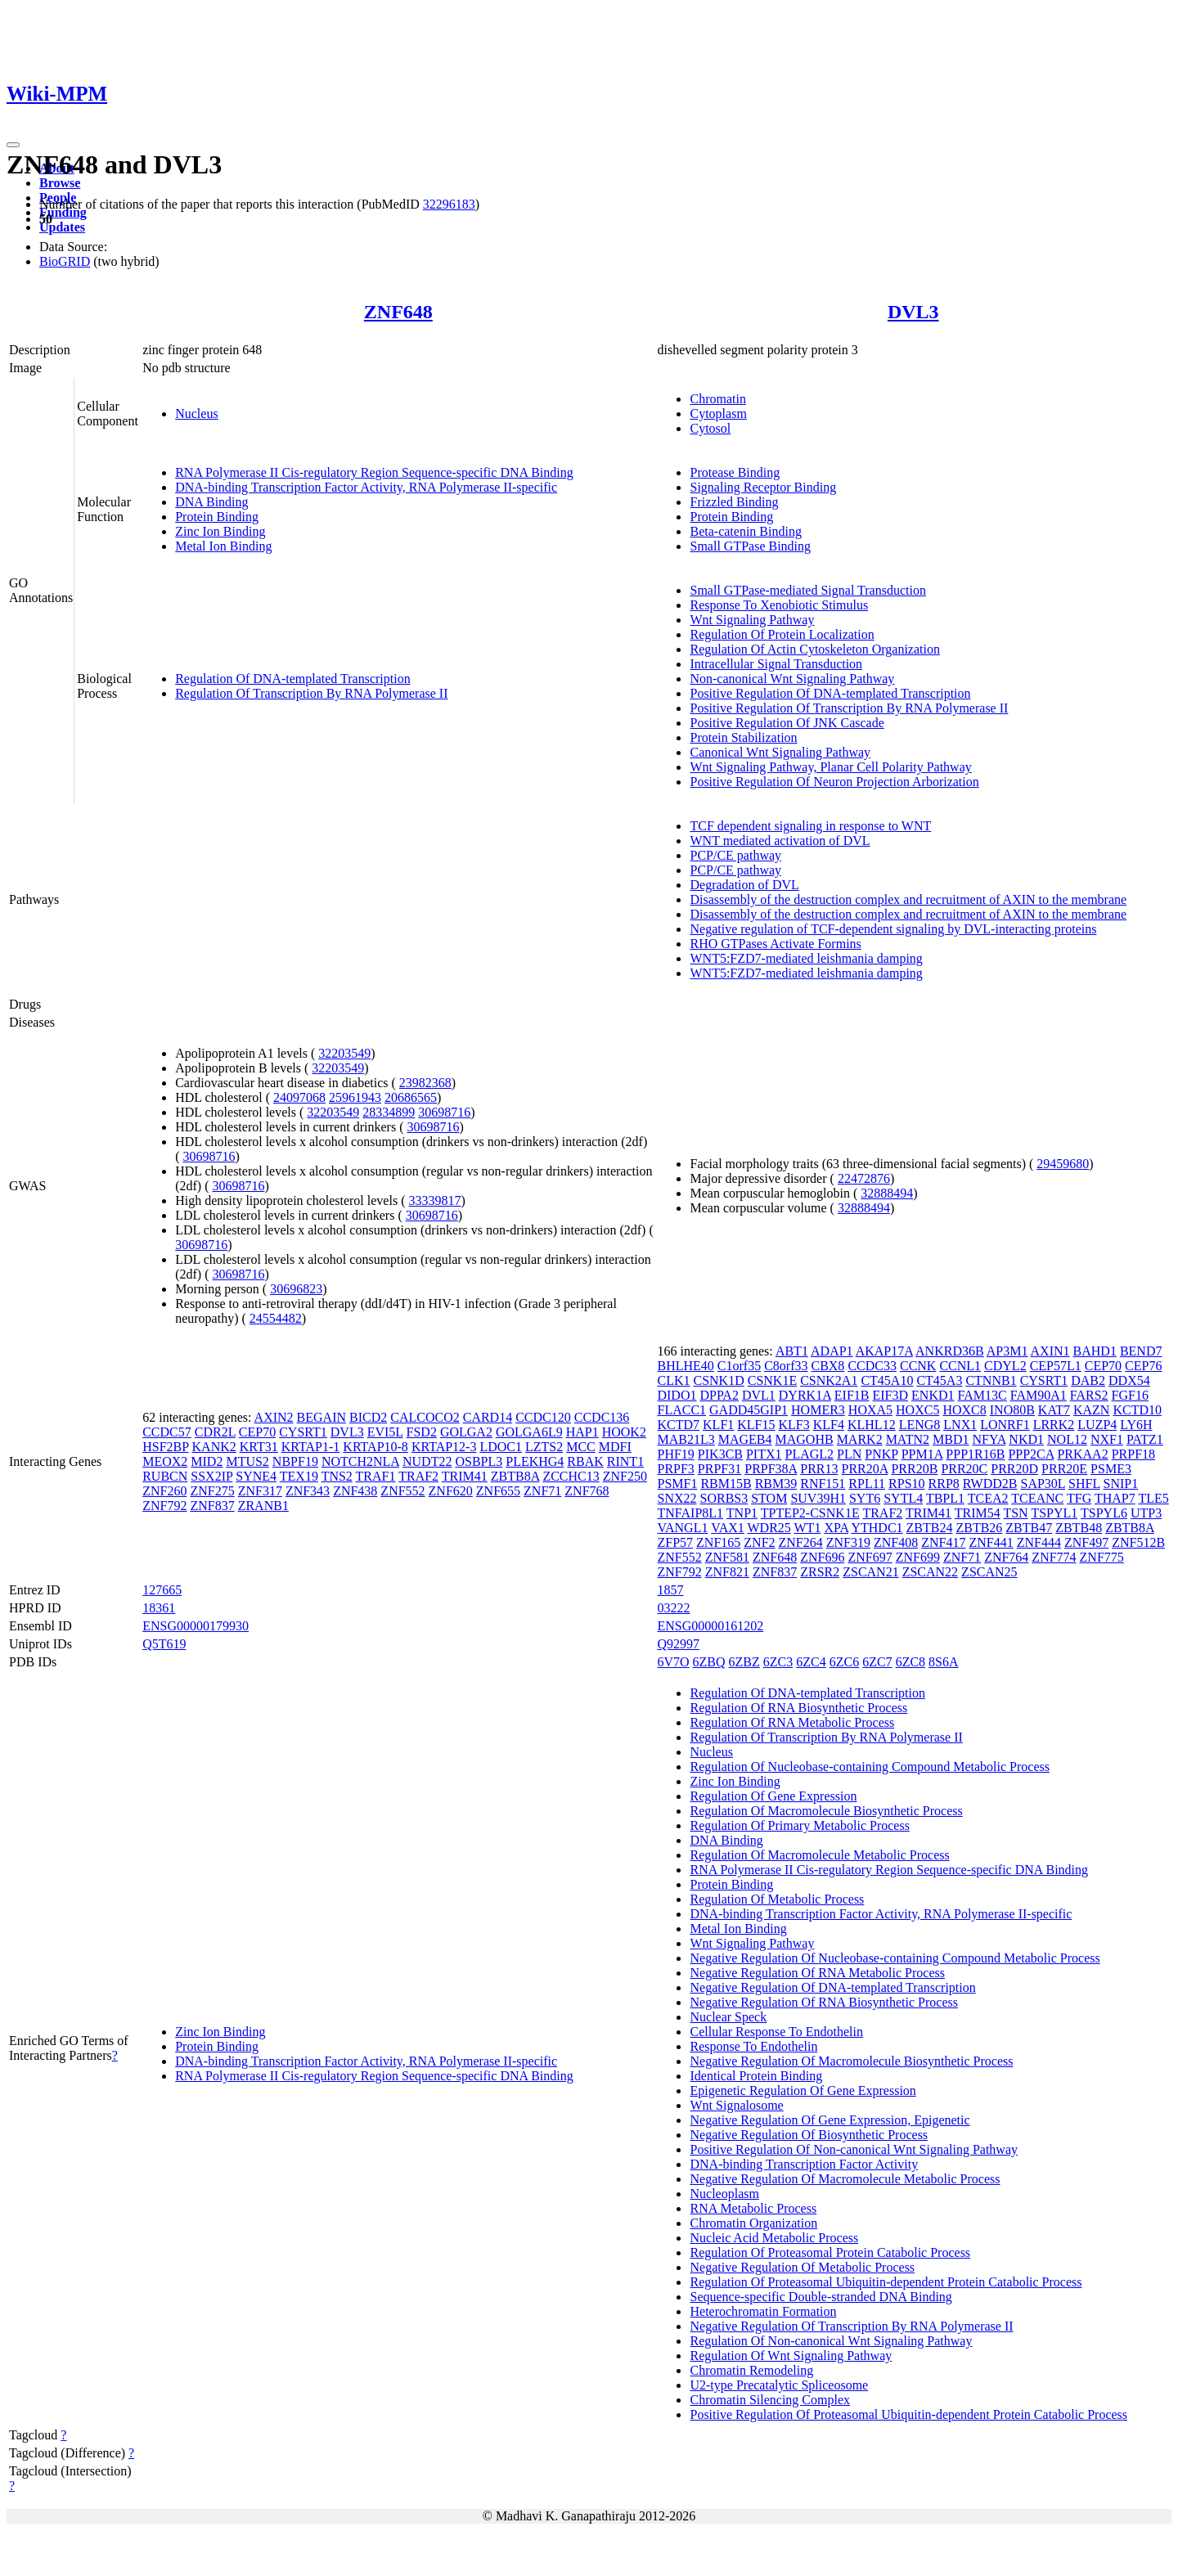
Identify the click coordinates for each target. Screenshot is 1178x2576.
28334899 (388, 1112)
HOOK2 (624, 1432)
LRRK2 (1054, 1425)
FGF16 (1130, 1395)
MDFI (615, 1447)
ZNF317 (260, 1491)
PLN (849, 1454)
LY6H (1136, 1425)
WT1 (807, 1528)
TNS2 (337, 1476)
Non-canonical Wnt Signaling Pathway (792, 679)
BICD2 (368, 1417)
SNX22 (676, 1498)
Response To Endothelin (753, 2046)
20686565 (410, 1097)
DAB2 (1088, 1380)
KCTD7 (678, 1425)
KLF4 (828, 1425)
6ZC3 (778, 1662)
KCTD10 (1137, 1410)
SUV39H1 (818, 1498)
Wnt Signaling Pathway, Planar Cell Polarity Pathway (830, 767)
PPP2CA (1031, 1454)
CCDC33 (872, 1366)
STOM (769, 1498)
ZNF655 (498, 1491)
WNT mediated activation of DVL (780, 840)
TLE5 (1153, 1498)
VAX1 (727, 1528)
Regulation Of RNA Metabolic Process (792, 1722)
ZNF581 (727, 1557)
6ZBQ (709, 1662)
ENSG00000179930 (195, 1626)
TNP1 (742, 1513)
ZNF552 (402, 1491)
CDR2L (215, 1432)
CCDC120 (543, 1417)
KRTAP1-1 (310, 1447)
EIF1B (852, 1395)
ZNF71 (542, 1491)
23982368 (425, 1083)
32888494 (887, 1193)
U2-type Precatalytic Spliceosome (779, 2385)
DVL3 (913, 311)
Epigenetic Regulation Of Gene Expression (802, 2090)
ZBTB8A (515, 1476)
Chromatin (717, 399)
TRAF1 (376, 1476)
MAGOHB (805, 1439)
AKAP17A (884, 1351)
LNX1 (960, 1425)
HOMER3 (818, 1410)
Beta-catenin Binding (745, 531)
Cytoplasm (718, 413)
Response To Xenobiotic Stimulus (779, 605)
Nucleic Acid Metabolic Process (774, 2238)
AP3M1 (1007, 1351)
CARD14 (487, 1417)
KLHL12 (872, 1425)
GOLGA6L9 (529, 1432)
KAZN (1091, 1410)
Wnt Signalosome (736, 2105)
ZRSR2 (819, 1572)
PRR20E (1064, 1469)
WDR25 (768, 1528)
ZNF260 (164, 1491)
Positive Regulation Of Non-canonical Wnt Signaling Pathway (854, 2149)
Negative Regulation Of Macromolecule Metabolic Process (845, 2179)
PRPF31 (719, 1469)
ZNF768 (586, 1491)
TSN (1015, 1513)
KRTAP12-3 (444, 1447)
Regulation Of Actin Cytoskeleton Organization (814, 649)
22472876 (864, 1178)
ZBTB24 (929, 1528)
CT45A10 (887, 1380)
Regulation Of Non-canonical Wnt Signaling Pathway (831, 2341)
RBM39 (776, 1483)
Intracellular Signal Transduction (776, 664)
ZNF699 (918, 1557)
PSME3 (1110, 1469)
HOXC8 (964, 1410)
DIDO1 (676, 1395)
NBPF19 (295, 1461)
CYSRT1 (303, 1432)
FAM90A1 (1038, 1395)
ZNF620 (451, 1491)
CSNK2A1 (828, 1380)
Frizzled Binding (734, 502)
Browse (59, 183)
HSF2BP (165, 1447)
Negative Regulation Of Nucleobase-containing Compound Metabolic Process (894, 1958)
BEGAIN (321, 1417)
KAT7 (1054, 1410)
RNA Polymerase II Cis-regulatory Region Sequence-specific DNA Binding (374, 472)
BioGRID (64, 261)
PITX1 (764, 1454)
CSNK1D (718, 1380)
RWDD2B (990, 1483)
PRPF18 (1133, 1454)
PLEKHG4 (535, 1461)
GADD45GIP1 (748, 1410)
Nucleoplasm (724, 2194)
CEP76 (1143, 1366)
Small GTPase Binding (750, 546)
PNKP (881, 1454)
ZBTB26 (978, 1528)
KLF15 (756, 1425)
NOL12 (1067, 1439)
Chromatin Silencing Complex (770, 2400)
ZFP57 (675, 1542)
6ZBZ (744, 1662)
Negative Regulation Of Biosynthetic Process (809, 2135)
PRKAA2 (1082, 1454)
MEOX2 (164, 1461)
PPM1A (922, 1454)
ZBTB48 (1078, 1528)
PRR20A (865, 1469)
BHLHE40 (685, 1366)
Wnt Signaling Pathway (752, 620)
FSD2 (422, 1432)
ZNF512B (1138, 1542)
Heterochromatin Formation (763, 2311)
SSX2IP (211, 1476)
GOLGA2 (466, 1432)
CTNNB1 (990, 1380)
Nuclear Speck (728, 2017)
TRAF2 (418, 1476)
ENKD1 (932, 1395)
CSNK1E (772, 1380)
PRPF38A (770, 1469)
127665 (162, 1590)
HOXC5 (917, 1410)
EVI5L (385, 1432)
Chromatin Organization (753, 2223)
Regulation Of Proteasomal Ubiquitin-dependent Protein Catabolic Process (885, 2282)
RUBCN (164, 1476)
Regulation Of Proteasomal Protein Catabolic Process (830, 2252)
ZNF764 (1006, 1557)
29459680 (1062, 1164)
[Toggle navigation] (13, 144)
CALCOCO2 (424, 1417)
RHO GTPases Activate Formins (775, 944)
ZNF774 (1054, 1557)
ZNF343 (308, 1491)
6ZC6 (844, 1662)
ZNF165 (718, 1542)
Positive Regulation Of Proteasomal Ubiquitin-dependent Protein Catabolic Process (908, 2414)
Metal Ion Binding (223, 546)
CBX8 (827, 1366)
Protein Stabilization (743, 737)
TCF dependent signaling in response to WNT (810, 826)
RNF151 (822, 1483)
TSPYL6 (1104, 1513)
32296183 (449, 204)
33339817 (434, 1200)
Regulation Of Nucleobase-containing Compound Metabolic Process (869, 1767)
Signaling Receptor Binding (763, 487)
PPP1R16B (975, 1454)
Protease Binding (735, 472)
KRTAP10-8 (375, 1447)
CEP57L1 (1055, 1366)
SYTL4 (903, 1498)
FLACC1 (681, 1410)
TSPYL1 (1054, 1513)
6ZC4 (810, 1662)
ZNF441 (991, 1542)
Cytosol (710, 428)
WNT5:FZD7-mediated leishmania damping (806, 958)
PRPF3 (675, 1469)
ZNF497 (1086, 1542)
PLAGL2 (809, 1454)
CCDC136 (602, 1417)
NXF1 (1106, 1439)
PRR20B (914, 1469)
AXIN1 (1050, 1351)
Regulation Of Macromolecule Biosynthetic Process (826, 1811)
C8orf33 (785, 1366)
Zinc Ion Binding (220, 531)
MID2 (207, 1461)
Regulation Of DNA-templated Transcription (293, 679)
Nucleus (196, 413)
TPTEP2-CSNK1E (810, 1513)
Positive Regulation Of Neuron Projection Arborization (834, 782)
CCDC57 (166, 1432)
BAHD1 (1095, 1351)
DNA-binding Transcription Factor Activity (804, 2164)
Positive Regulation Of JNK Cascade (787, 723)
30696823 (296, 1289)
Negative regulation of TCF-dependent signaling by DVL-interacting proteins (893, 929)
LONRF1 (1004, 1425)
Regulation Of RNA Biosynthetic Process (798, 1708)
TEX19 (299, 1476)
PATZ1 (1144, 1439)
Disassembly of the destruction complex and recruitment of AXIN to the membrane (908, 899)
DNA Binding (211, 502)
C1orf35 (739, 1366)
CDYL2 (1005, 1366)
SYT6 (864, 1498)
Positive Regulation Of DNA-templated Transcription (830, 693)
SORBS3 (724, 1498)
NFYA (988, 1439)
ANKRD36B (949, 1351)
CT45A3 (939, 1380)
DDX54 (1129, 1380)
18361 (158, 1608)
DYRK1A (805, 1395)
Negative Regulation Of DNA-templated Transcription (832, 1987)
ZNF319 (848, 1542)
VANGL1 (682, 1528)
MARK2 (860, 1439)
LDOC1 (500, 1447)
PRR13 (819, 1469)
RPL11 (866, 1483)
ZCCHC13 (570, 1476)
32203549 (344, 1053)
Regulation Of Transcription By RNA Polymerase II (311, 693)
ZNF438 (355, 1491)
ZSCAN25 (989, 1572)
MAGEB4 (745, 1439)
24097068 (299, 1097)
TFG (1079, 1498)
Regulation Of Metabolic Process (777, 1899)
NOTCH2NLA (360, 1461)
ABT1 (792, 1351)
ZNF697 (870, 1557)
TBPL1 (945, 1498)
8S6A (943, 1662)
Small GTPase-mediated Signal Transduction (807, 590)
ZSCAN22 (930, 1572)
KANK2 (214, 1447)
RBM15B (725, 1483)
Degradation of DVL (744, 885)
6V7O (673, 1662)
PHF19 (675, 1454)
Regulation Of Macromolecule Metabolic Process (819, 1855)
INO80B (1012, 1410)
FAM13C (982, 1395)
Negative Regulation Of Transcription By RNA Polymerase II (851, 2326)
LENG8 (920, 1425)
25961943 (355, 1097)
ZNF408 (896, 1542)
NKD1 (1026, 1439)
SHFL (1084, 1483)
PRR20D (1014, 1469)
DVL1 (759, 1395)
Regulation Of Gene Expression (773, 1796)
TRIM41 (465, 1476)
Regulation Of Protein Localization (782, 634)
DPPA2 (718, 1395)
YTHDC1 (876, 1528)
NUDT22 (427, 1461)
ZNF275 (212, 1491)
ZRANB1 (263, 1506)
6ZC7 (877, 1662)
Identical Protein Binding (756, 2076)
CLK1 (673, 1380)
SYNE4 (256, 1476)
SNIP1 (1121, 1483)
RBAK (585, 1461)
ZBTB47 (1028, 1528)
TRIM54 (977, 1513)
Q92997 (678, 1644)
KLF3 (794, 1425)
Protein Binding (217, 517)
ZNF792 (164, 1506)
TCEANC (1037, 1498)
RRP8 (944, 1483)
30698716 (444, 1112)
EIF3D (891, 1395)
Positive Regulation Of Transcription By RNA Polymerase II (849, 708)
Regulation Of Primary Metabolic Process (799, 1825)
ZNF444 (1039, 1542)
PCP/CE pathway (735, 855)
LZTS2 (544, 1447)
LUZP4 (1097, 1425)
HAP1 (582, 1432)
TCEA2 (988, 1498)
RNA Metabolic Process (753, 2208)
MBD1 (951, 1439)
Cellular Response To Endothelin (776, 2032)
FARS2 (1089, 1395)
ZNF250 (625, 1476)
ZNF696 (822, 1557)
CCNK (918, 1366)
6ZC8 (910, 1662)
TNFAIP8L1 (690, 1513)
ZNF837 (212, 1506)
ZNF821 (727, 1572)
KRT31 (259, 1447)
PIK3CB (720, 1454)
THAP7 (1115, 1498)
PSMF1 (677, 1483)
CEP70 (257, 1432)
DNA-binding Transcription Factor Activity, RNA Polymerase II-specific (366, 487)
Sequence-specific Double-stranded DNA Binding (820, 2297)
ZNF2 (759, 1542)
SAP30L (1043, 1483)
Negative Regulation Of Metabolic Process (802, 2267)
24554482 (276, 1318)
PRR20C (964, 1469)
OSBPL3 (478, 1461)
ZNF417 (943, 1542)
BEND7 (1141, 1351)
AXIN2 (274, 1417)
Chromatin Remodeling (751, 2370)
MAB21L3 (685, 1439)
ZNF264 (801, 1542)
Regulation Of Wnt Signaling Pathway (791, 2355)
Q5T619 (164, 1644)
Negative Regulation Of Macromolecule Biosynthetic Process (851, 2061)
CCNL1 (960, 1366)
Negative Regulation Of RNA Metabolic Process (817, 1973)
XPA (836, 1528)
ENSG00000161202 (710, 1626)
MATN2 (907, 1439)
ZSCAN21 (870, 1572)
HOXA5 (870, 1410)
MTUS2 (247, 1461)
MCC (581, 1447)
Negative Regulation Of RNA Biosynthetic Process (824, 2002)
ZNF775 (1102, 1557)
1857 (670, 1590)
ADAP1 (832, 1351)
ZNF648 (398, 311)
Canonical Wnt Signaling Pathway (780, 752)
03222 (673, 1608)
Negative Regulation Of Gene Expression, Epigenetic (829, 2120)
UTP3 (1146, 1513)
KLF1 (718, 1425)
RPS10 (906, 1483)
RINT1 (625, 1461)
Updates (62, 227)
